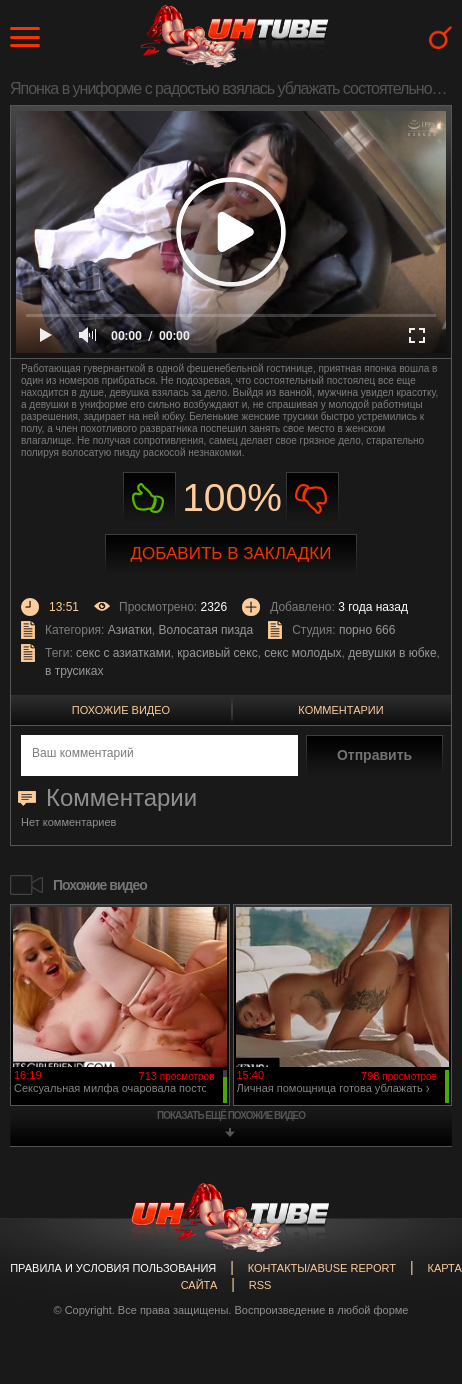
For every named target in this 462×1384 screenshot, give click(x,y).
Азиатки (130, 630)
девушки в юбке (392, 653)
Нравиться (149, 498)
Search (440, 37)
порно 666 (367, 630)
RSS (260, 1285)
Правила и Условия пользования (113, 1268)
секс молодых (302, 653)
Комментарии (340, 710)
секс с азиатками (123, 653)
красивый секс (217, 653)
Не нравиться (312, 498)
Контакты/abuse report (322, 1268)
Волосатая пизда (206, 630)
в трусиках (74, 671)
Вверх (417, 1307)
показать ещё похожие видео (231, 1115)
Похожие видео (121, 710)
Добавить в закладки (231, 553)
